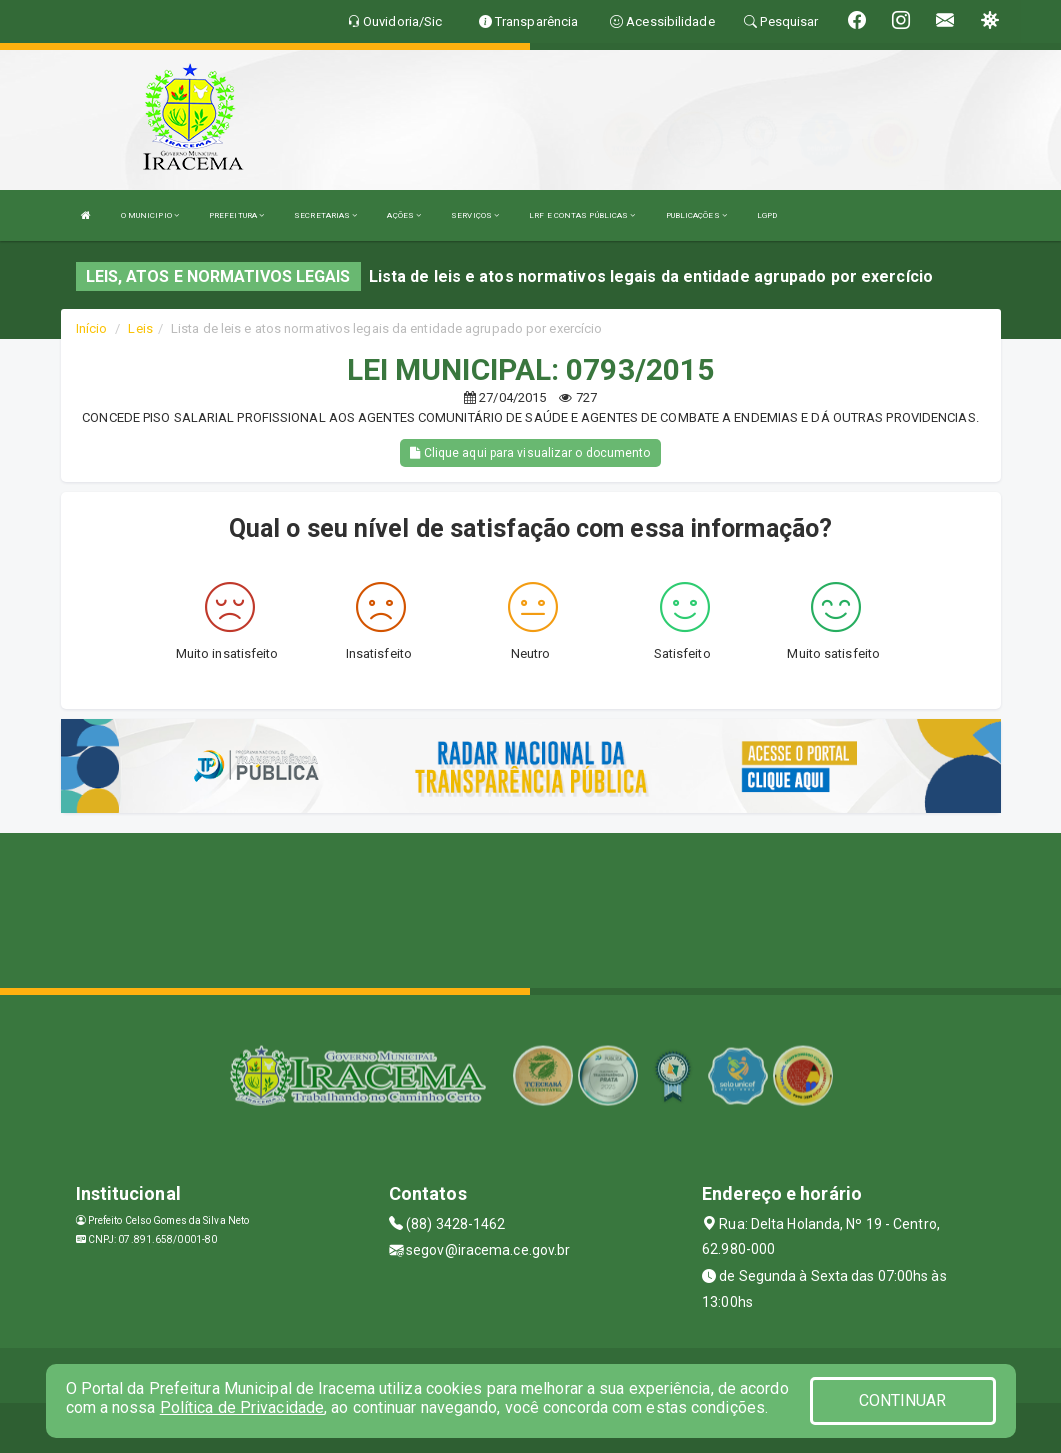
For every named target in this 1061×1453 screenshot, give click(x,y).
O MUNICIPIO (150, 215)
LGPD (767, 215)
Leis (140, 328)
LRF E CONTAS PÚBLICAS (582, 215)
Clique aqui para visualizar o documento (530, 453)
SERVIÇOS (475, 215)
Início (92, 328)
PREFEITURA (236, 215)
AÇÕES (404, 215)
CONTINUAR (903, 1400)
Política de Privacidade (242, 1407)
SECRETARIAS (325, 215)
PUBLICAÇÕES (696, 215)
